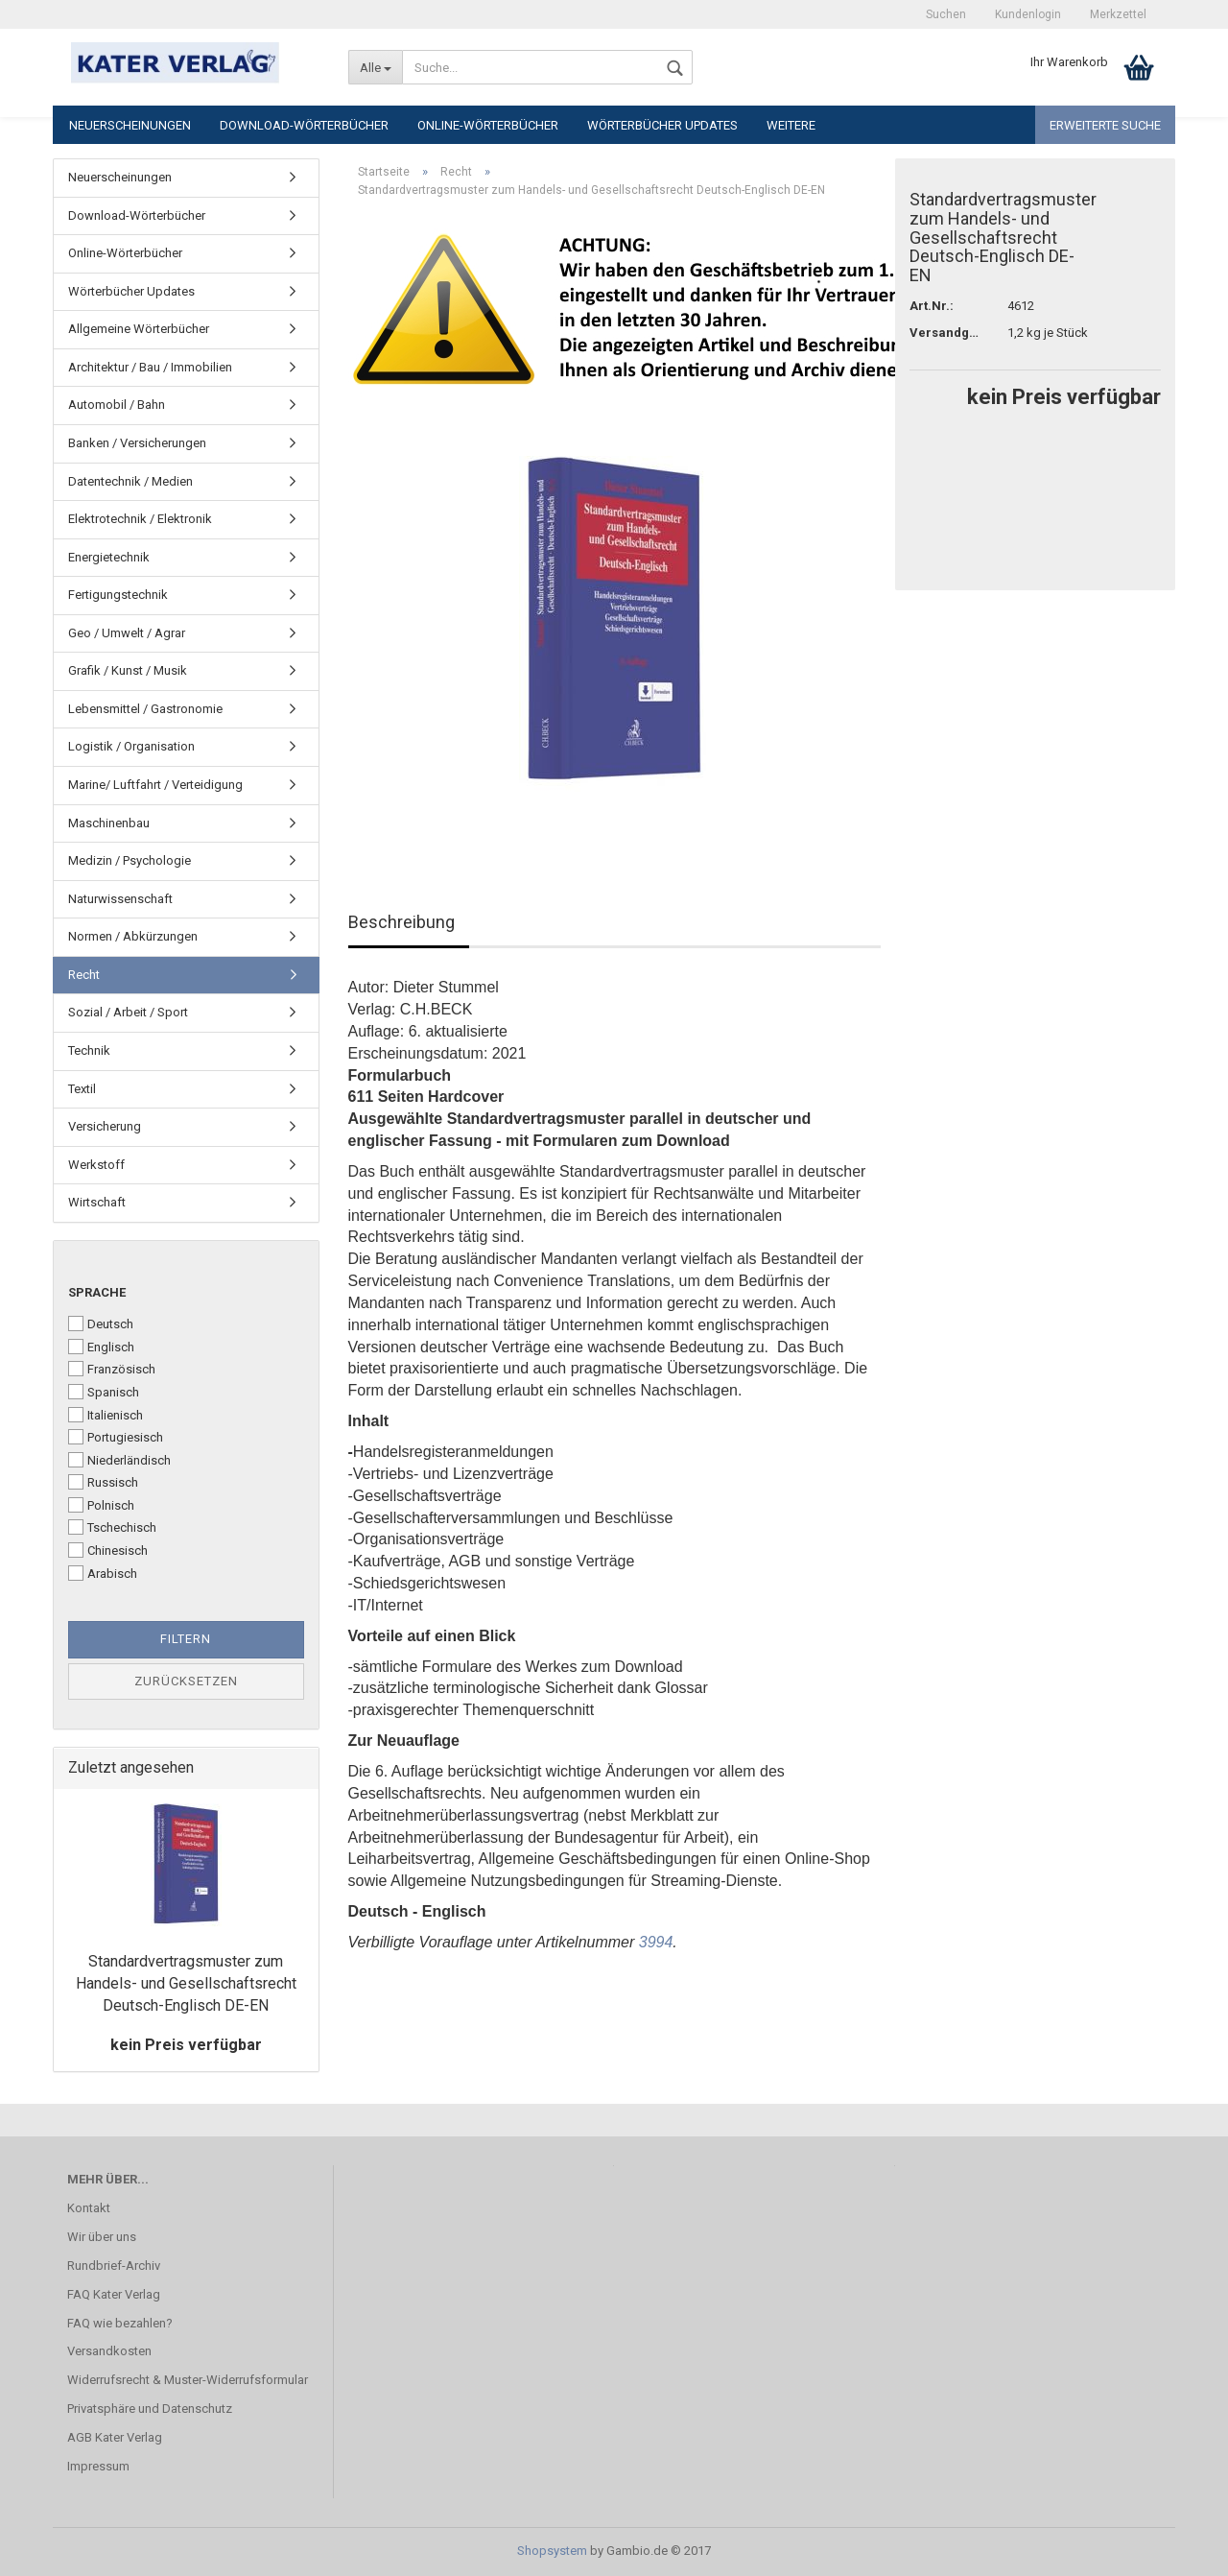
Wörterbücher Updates (662, 125)
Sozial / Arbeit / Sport (128, 1012)
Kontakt (88, 2208)
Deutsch (100, 1323)
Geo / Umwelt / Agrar (126, 633)
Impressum (98, 2466)
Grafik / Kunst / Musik (127, 670)
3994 (656, 1942)
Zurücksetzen (186, 1681)
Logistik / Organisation (131, 746)
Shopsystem (552, 2550)
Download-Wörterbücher (304, 125)
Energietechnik (109, 557)
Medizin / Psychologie (129, 860)
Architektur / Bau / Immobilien (150, 367)
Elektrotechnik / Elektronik (140, 519)
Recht (84, 974)
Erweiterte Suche (1105, 125)
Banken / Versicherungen (137, 443)
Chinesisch (108, 1550)
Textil (82, 1089)
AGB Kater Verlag (114, 2437)
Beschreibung (401, 922)
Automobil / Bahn (116, 404)
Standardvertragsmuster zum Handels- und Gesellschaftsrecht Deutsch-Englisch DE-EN (186, 1983)
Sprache (97, 1292)
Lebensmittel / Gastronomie (145, 709)
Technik (89, 1050)
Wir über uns (101, 2237)
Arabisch (102, 1573)
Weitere (791, 125)
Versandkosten (109, 2351)
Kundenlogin (1028, 14)
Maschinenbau (109, 823)
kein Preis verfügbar (186, 2045)
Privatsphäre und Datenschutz (149, 2408)
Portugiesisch (115, 1436)
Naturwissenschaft (120, 899)
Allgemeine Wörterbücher (138, 329)
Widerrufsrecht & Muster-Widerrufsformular (187, 2380)
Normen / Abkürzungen (133, 936)
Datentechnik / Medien (130, 481)
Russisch (103, 1482)
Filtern (185, 1639)
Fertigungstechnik (118, 594)
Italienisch (105, 1414)
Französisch (111, 1368)
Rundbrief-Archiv (113, 2265)
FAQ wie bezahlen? (120, 2323)
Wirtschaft (97, 1202)
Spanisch (103, 1391)
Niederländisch (119, 1459)
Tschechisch (112, 1527)
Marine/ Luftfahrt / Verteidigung (155, 784)
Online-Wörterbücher (487, 125)
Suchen (946, 14)
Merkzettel (1118, 14)
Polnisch (101, 1505)
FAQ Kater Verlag (113, 2294)
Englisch (101, 1346)
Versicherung (104, 1126)
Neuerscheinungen (130, 125)
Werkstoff (96, 1164)
